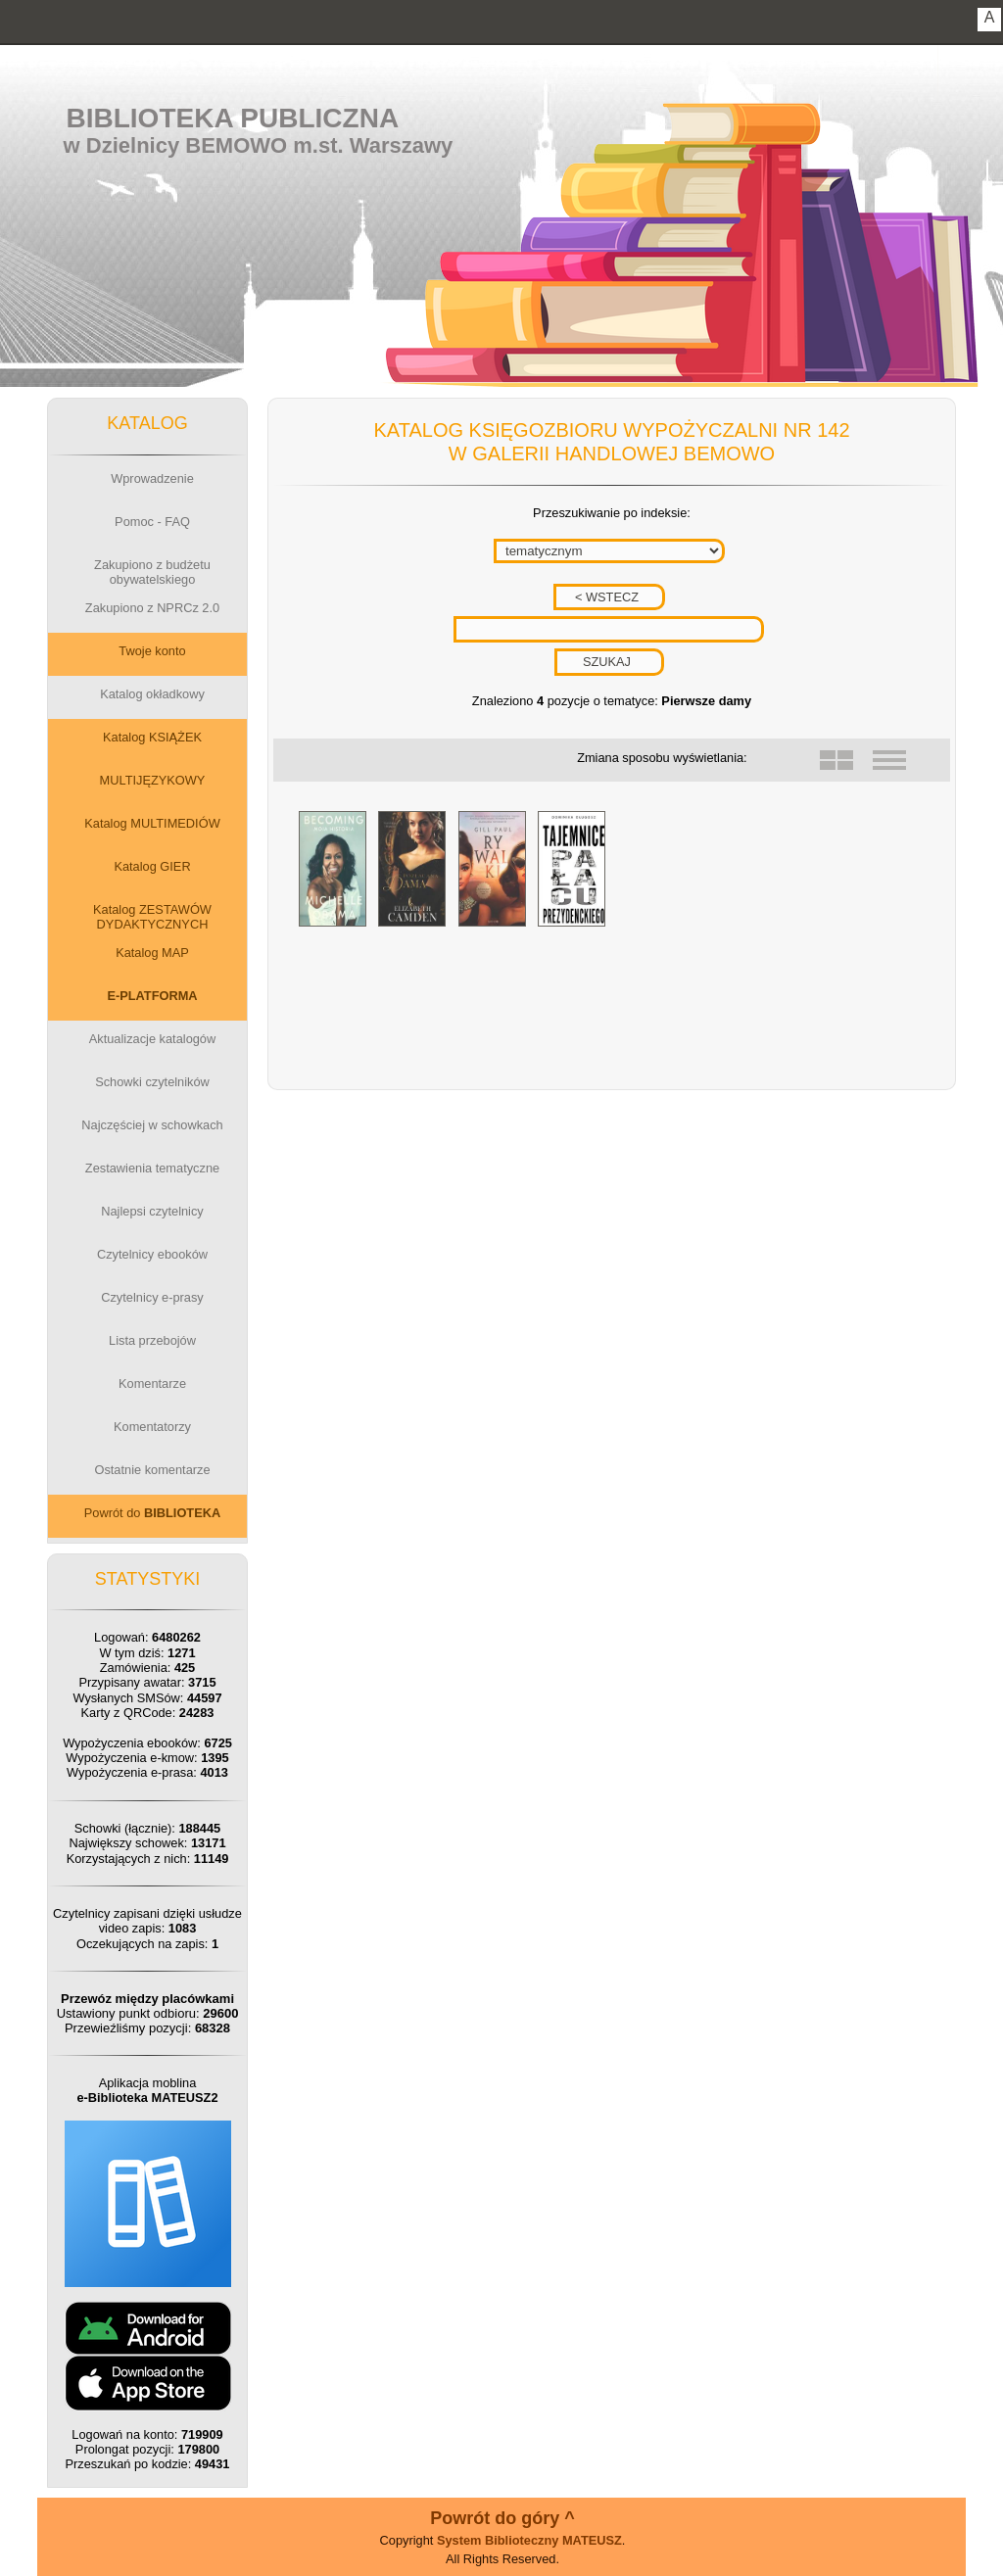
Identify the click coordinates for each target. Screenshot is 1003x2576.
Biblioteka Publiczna (233, 118)
